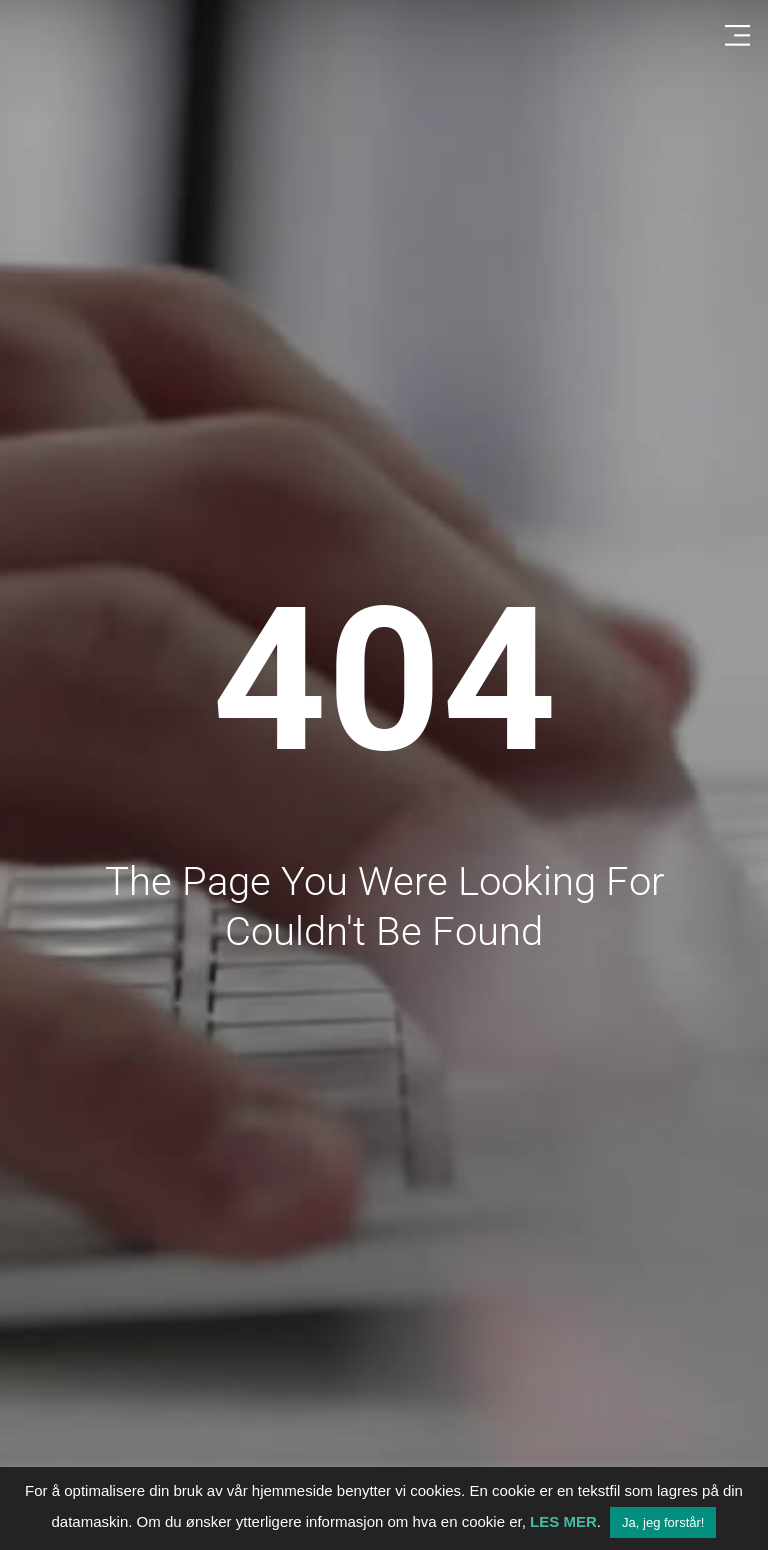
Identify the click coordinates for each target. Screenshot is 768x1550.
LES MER (563, 1521)
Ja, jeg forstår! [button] (663, 1522)
